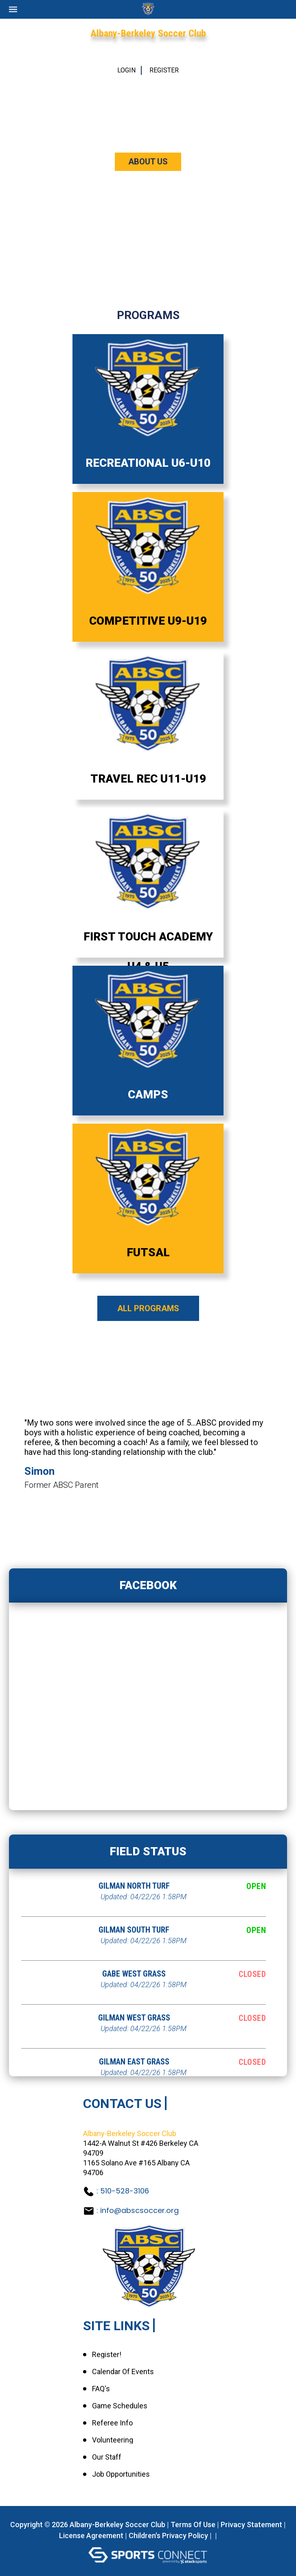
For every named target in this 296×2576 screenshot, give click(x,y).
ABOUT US (148, 161)
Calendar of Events (123, 2371)
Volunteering (112, 2440)
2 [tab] (146, 1517)
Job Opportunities (121, 2474)
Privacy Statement (251, 2524)
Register (164, 70)
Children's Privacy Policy (168, 2535)
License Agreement (91, 2535)
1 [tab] (134, 1517)
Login (126, 70)
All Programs (148, 1308)
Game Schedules (119, 2406)
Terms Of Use (193, 2524)
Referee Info (112, 2423)
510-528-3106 (124, 2191)
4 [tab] (164, 1517)
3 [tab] (155, 1517)
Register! (106, 2354)
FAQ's (101, 2388)
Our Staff (106, 2457)
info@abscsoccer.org (139, 2210)
